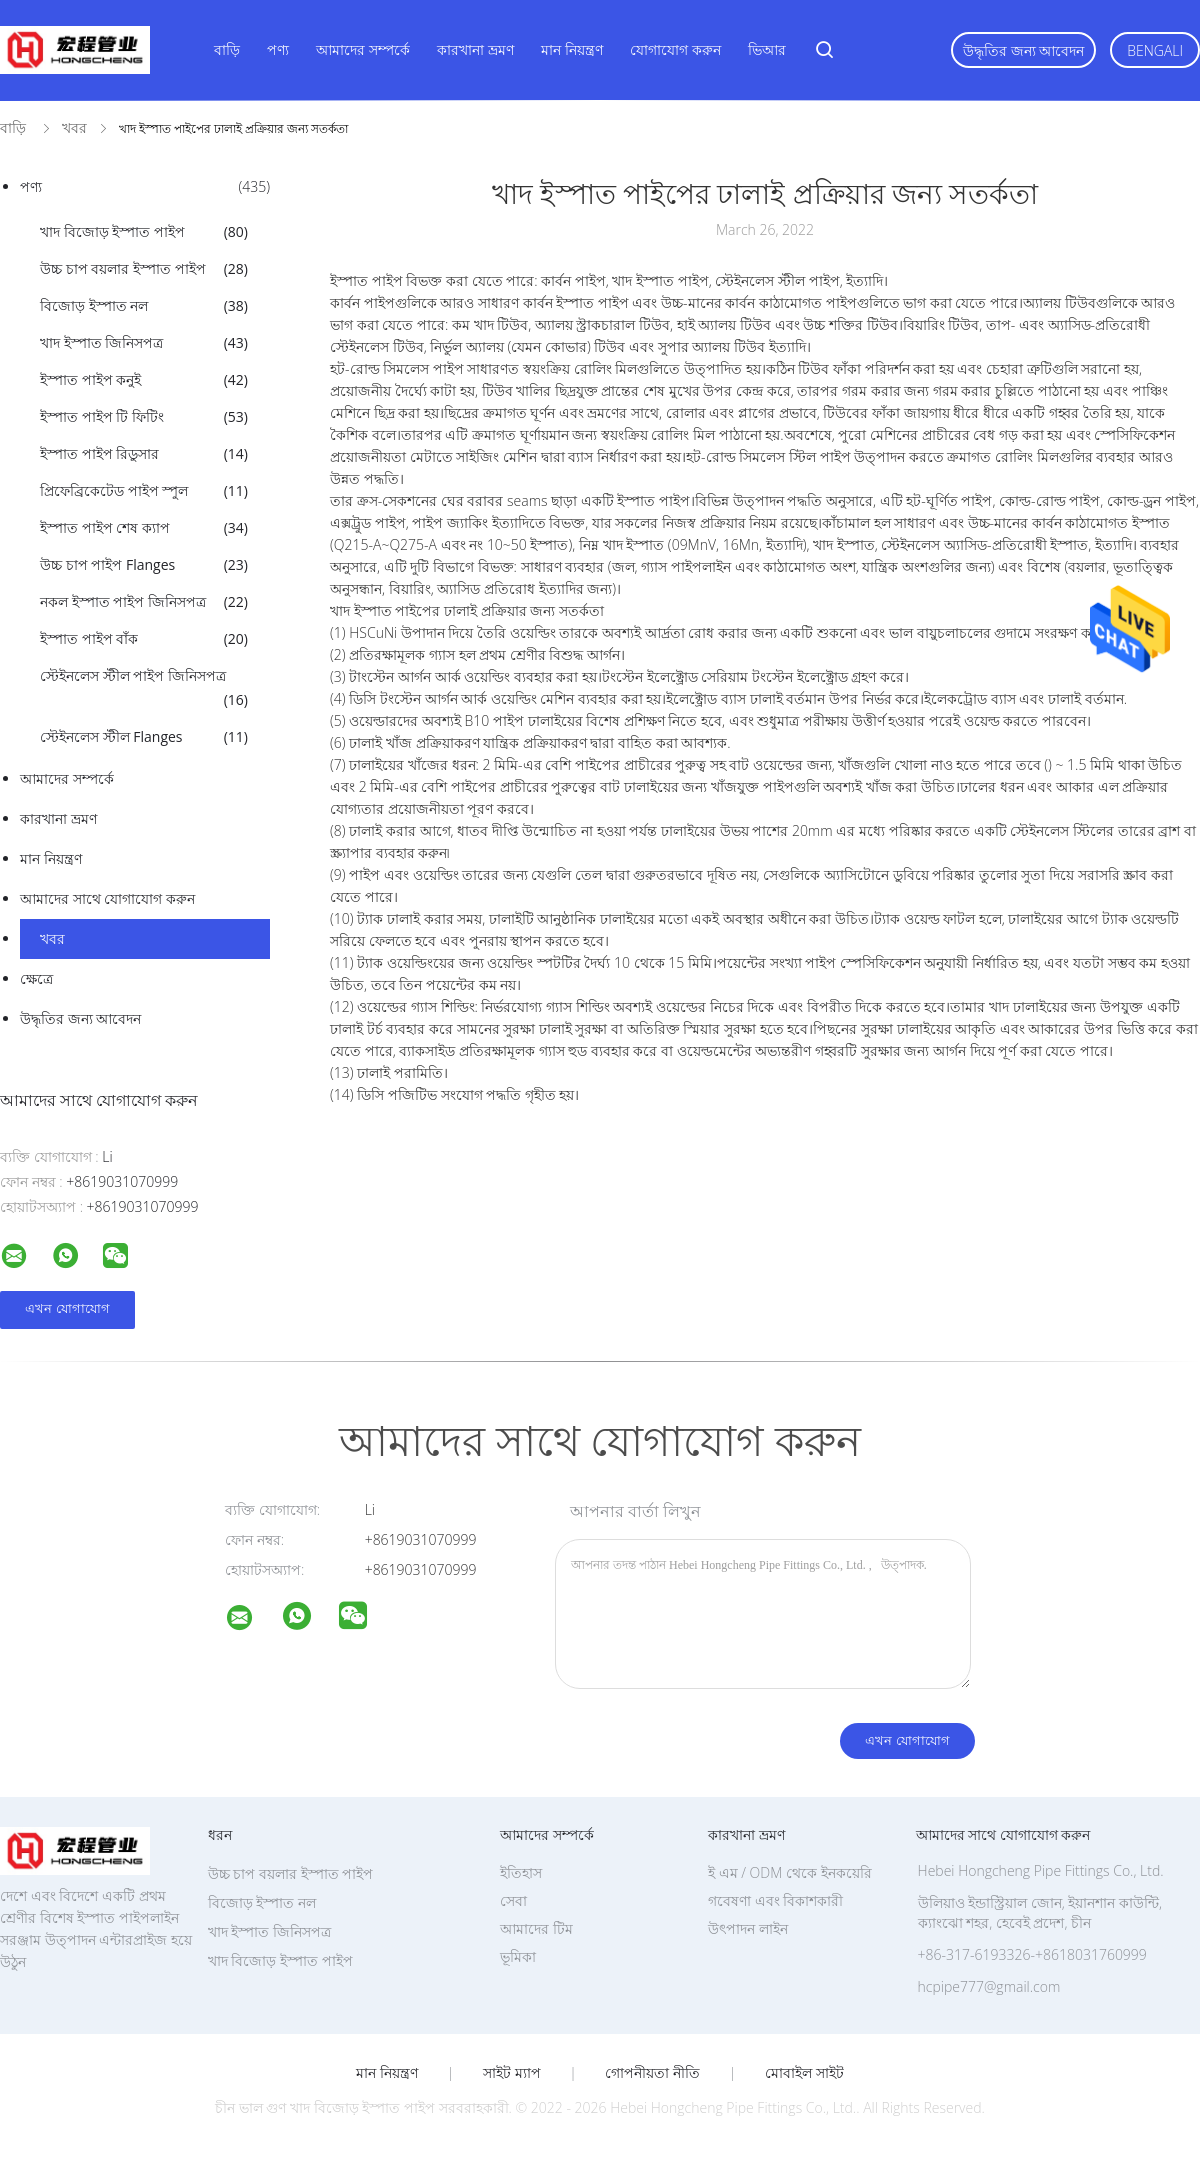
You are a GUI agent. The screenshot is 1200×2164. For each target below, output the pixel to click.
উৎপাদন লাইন (748, 1928)
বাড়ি (227, 49)
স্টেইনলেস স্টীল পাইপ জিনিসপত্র (144, 689)
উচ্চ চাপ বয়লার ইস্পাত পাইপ (144, 269)
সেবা (513, 1900)
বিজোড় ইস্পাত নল (144, 306)
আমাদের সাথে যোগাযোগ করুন (107, 898)
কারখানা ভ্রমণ (475, 49)
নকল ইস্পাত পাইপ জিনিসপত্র (144, 602)
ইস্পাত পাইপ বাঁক (144, 639)
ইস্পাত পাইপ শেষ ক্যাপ (144, 528)
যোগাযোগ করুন (675, 49)
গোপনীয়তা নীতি (652, 2073)
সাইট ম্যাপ (512, 2073)
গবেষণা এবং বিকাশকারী (775, 1900)
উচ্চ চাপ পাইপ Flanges (144, 565)
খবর (52, 938)
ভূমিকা (518, 1956)
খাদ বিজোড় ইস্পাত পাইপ (144, 232)
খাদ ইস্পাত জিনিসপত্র (144, 343)
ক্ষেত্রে (36, 978)
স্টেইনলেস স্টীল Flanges (144, 737)
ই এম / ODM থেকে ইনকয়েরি (790, 1872)
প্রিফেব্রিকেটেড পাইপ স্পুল (144, 491)
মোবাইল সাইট (804, 2073)
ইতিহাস (521, 1872)
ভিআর (767, 49)
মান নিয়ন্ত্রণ (572, 49)
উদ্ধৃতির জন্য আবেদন (1023, 50)
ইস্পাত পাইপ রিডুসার (144, 454)
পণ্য (278, 49)
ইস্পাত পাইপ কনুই (144, 380)
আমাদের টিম (536, 1928)
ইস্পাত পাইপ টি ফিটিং (144, 417)
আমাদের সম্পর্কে (363, 49)
